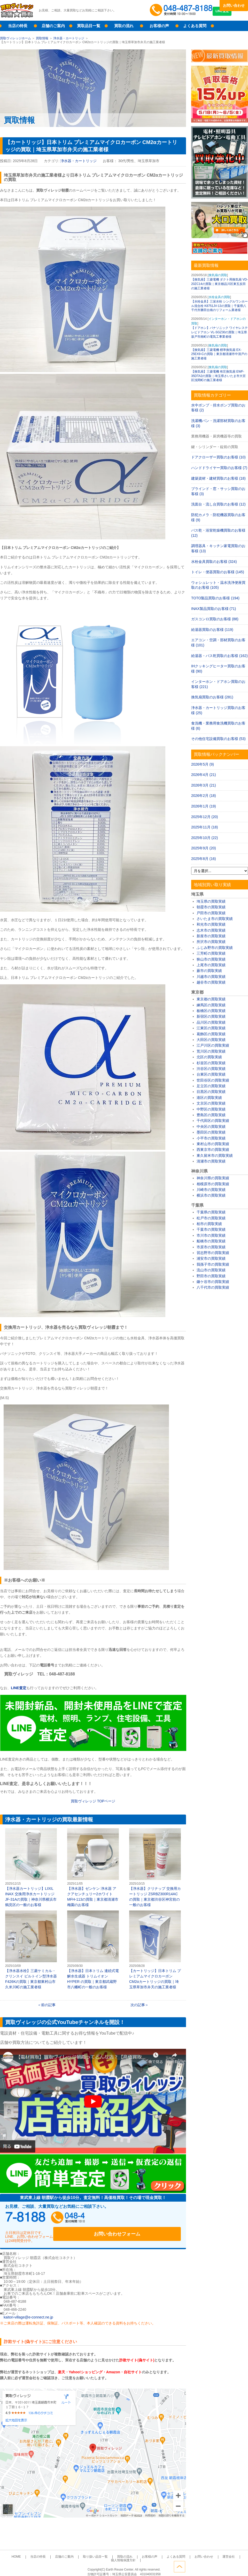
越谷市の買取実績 (211, 982)
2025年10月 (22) (204, 838)
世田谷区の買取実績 (213, 1080)
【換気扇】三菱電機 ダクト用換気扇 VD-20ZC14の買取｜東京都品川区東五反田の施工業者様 (219, 284)
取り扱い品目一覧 (84, 2551)
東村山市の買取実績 (213, 1144)
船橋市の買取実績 (211, 1241)
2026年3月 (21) (203, 785)
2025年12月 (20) (204, 817)
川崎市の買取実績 (211, 1190)
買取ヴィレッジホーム (15, 38)
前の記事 (48, 2005)
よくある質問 (194, 26)
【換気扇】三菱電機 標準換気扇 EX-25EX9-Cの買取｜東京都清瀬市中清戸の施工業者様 (219, 354)
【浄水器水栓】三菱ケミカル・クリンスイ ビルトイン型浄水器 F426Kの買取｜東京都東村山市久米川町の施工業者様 (31, 1949)
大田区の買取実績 (211, 1040)
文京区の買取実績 (211, 1103)
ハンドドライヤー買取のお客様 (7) (219, 468)
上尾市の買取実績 (211, 965)
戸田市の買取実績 (211, 913)
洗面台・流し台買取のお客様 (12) (218, 504)
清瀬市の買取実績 (211, 1161)
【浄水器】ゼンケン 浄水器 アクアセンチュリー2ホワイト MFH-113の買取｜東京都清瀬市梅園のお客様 (93, 1867)
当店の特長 (17, 26)
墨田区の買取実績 (211, 1132)
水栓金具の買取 (219, 297)
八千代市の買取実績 (213, 1287)
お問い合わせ (234, 5)
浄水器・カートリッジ (68, 38)
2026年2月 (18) (203, 796)
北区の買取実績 (209, 1057)
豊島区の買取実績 (211, 1115)
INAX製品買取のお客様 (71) (213, 609)
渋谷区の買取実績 (211, 1069)
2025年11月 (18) (204, 827)
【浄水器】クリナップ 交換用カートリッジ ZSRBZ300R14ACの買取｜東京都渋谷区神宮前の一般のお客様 (155, 1867)
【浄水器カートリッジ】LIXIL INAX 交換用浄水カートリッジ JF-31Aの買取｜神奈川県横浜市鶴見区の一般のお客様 (31, 1867)
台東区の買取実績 (211, 1074)
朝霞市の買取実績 (211, 907)
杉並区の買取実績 (211, 1063)
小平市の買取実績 (211, 1138)
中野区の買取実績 (211, 1109)
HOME (18, 2551)
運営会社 (196, 2551)
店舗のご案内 (53, 26)
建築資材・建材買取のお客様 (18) (218, 478)
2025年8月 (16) (203, 859)
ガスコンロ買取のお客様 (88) (214, 619)
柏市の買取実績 (209, 1224)
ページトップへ (242, 2565)
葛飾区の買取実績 (211, 1034)
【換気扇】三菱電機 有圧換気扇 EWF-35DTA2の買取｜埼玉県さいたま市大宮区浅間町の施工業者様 (218, 376)
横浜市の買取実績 (211, 1195)
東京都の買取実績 (211, 999)
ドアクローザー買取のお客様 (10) (218, 457)
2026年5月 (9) (202, 764)
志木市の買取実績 (211, 930)
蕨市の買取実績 (209, 971)
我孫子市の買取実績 (213, 1264)
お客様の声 (159, 26)
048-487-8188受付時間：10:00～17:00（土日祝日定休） (54, 2219)
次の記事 (137, 2005)
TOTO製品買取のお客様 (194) (215, 598)
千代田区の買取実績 (213, 1121)
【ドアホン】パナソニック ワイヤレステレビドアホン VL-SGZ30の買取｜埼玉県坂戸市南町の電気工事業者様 (219, 332)
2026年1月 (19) (203, 806)
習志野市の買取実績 (213, 1253)
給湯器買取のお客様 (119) (212, 630)
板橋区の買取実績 (211, 1011)
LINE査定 (233, 15)
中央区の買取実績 (211, 1126)
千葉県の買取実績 (211, 1212)
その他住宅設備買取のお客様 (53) (218, 739)
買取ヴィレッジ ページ (93, 1801)
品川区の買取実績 (211, 1022)
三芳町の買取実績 (211, 953)
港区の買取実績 (209, 1098)
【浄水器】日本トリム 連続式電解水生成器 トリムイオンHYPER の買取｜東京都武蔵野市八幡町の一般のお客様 (93, 1949)
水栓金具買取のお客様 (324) (214, 562)
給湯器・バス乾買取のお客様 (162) (219, 656)
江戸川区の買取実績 (213, 1045)
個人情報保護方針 (220, 2551)
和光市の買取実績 (211, 924)
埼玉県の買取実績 (211, 901)
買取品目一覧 (88, 26)
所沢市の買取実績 (211, 942)
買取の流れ (124, 26)
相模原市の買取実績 (213, 1184)
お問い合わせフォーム (147, 2219)
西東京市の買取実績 (213, 1149)
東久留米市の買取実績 (215, 1155)
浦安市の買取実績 (211, 1258)
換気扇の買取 (217, 275)
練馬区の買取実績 (211, 1005)
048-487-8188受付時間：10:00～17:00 (182, 10)
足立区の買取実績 (211, 1086)
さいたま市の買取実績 (215, 919)
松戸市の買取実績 (211, 1218)
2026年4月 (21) (203, 775)
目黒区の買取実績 (211, 1092)
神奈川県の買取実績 (213, 1178)
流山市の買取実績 (211, 1270)
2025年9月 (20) (203, 848)
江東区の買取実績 (211, 1028)
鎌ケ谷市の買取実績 (213, 1282)
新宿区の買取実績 (211, 1016)
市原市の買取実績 (211, 1247)
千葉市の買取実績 (211, 1229)
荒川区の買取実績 (211, 1051)
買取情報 (42, 38)
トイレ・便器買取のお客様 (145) (217, 572)
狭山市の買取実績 (211, 959)
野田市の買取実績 (211, 1276)
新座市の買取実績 (211, 936)
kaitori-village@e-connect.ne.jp (28, 2311)
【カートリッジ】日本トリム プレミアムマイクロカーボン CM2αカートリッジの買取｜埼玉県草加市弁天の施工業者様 (155, 1949)
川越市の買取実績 (211, 977)
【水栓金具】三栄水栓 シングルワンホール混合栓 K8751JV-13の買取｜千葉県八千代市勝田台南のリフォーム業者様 (219, 306)
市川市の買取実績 (211, 1235)
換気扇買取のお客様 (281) (212, 697)
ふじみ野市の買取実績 (215, 948)
